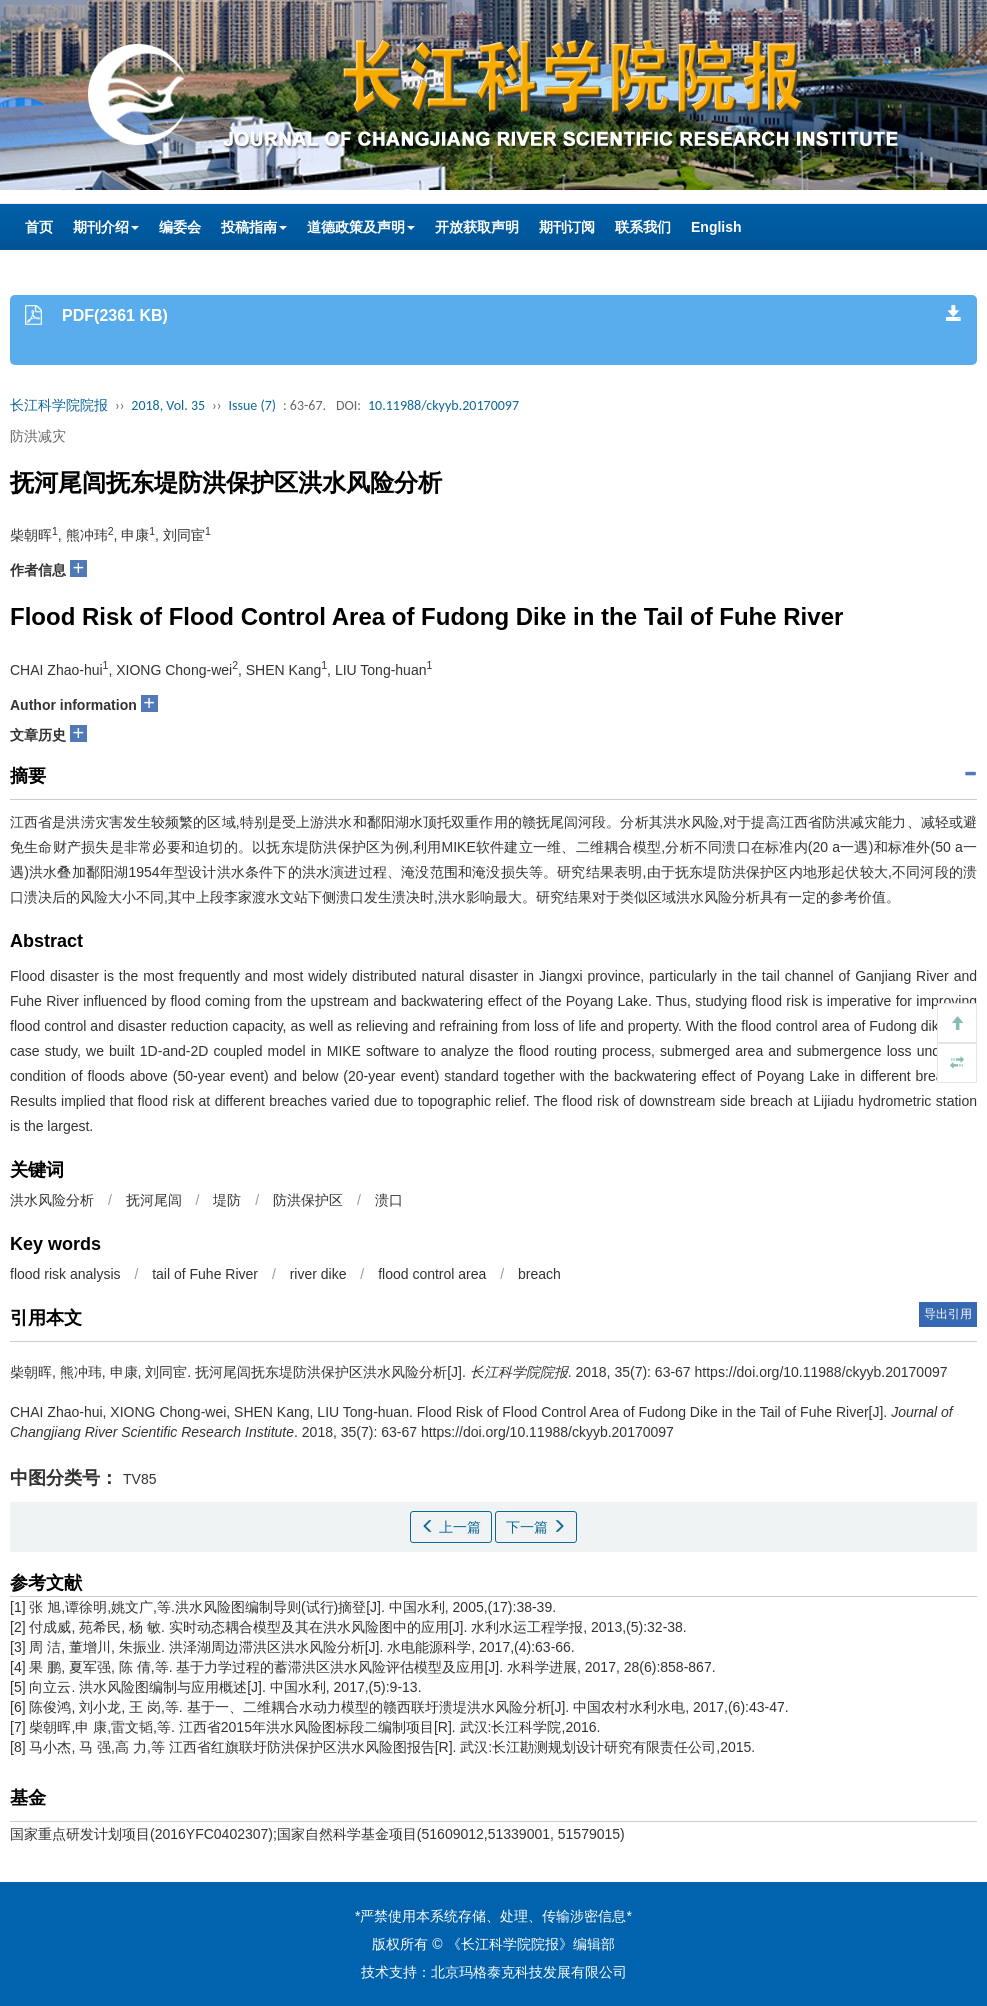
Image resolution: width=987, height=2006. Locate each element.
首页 (39, 227)
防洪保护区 (308, 1200)
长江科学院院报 (59, 405)
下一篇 (536, 1527)
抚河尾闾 (154, 1200)
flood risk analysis (65, 1274)
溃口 (389, 1200)
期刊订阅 (567, 227)
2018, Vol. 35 (168, 405)
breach (539, 1274)
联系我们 (643, 227)
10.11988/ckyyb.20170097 (443, 405)
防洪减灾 (38, 436)
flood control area (432, 1274)
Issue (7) (252, 405)
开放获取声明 (477, 227)
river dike (318, 1274)
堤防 (227, 1200)
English (716, 227)
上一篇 (451, 1527)
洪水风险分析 (52, 1200)
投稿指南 (254, 227)
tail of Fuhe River (205, 1274)
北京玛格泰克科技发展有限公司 (529, 1972)
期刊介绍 (106, 227)
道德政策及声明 (361, 227)
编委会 (180, 227)
